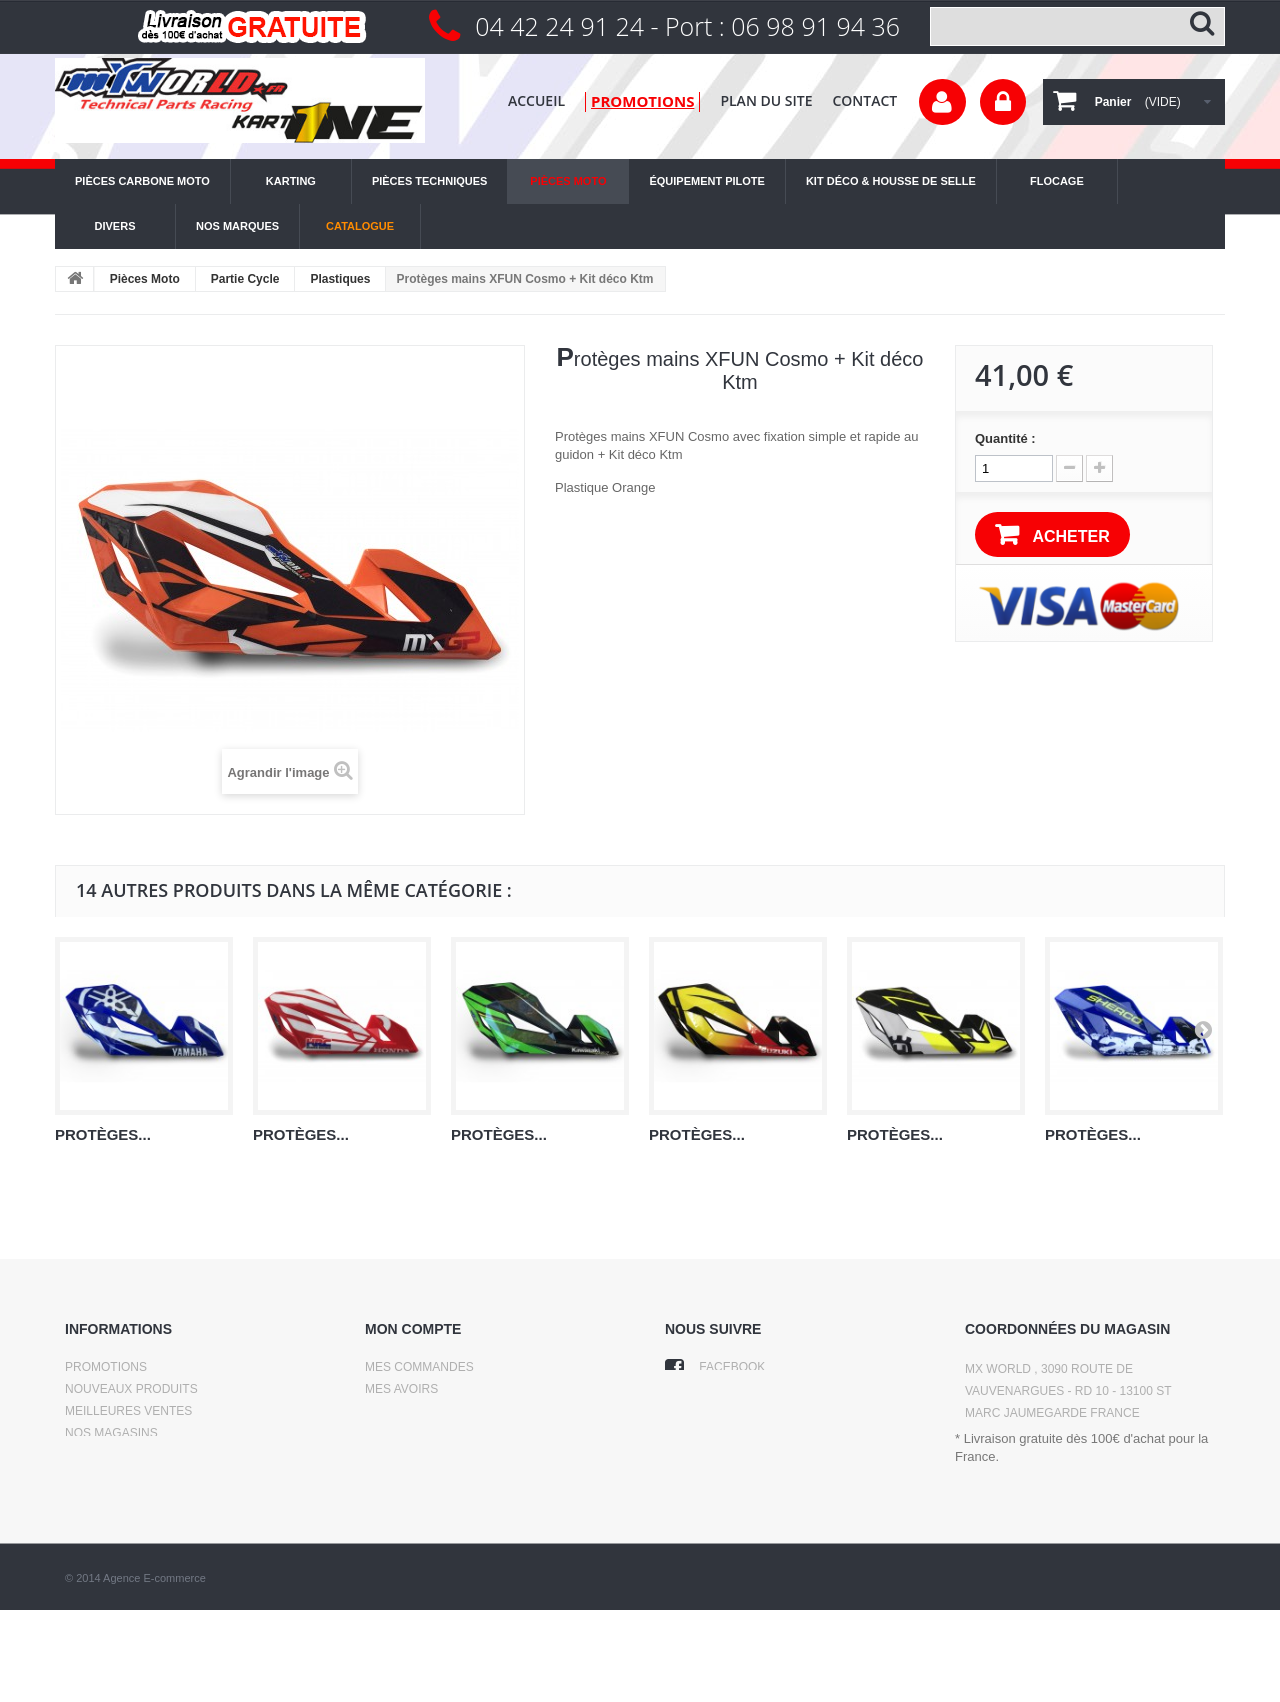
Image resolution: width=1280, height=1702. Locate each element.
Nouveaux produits (131, 1389)
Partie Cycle (245, 279)
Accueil (536, 100)
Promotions (106, 1367)
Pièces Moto (145, 279)
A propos (96, 1499)
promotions (642, 101)
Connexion (1003, 102)
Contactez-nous (120, 1455)
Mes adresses (412, 1411)
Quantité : (1005, 438)
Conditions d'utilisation (146, 1477)
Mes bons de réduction (444, 1455)
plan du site (766, 100)
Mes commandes (419, 1367)
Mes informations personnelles (475, 1433)
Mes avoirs (401, 1389)
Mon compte (413, 1329)
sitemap (91, 1521)
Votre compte (942, 102)
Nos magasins (111, 1433)
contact (864, 100)
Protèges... (103, 1134)
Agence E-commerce (154, 1670)
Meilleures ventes (128, 1411)
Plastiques (340, 279)
